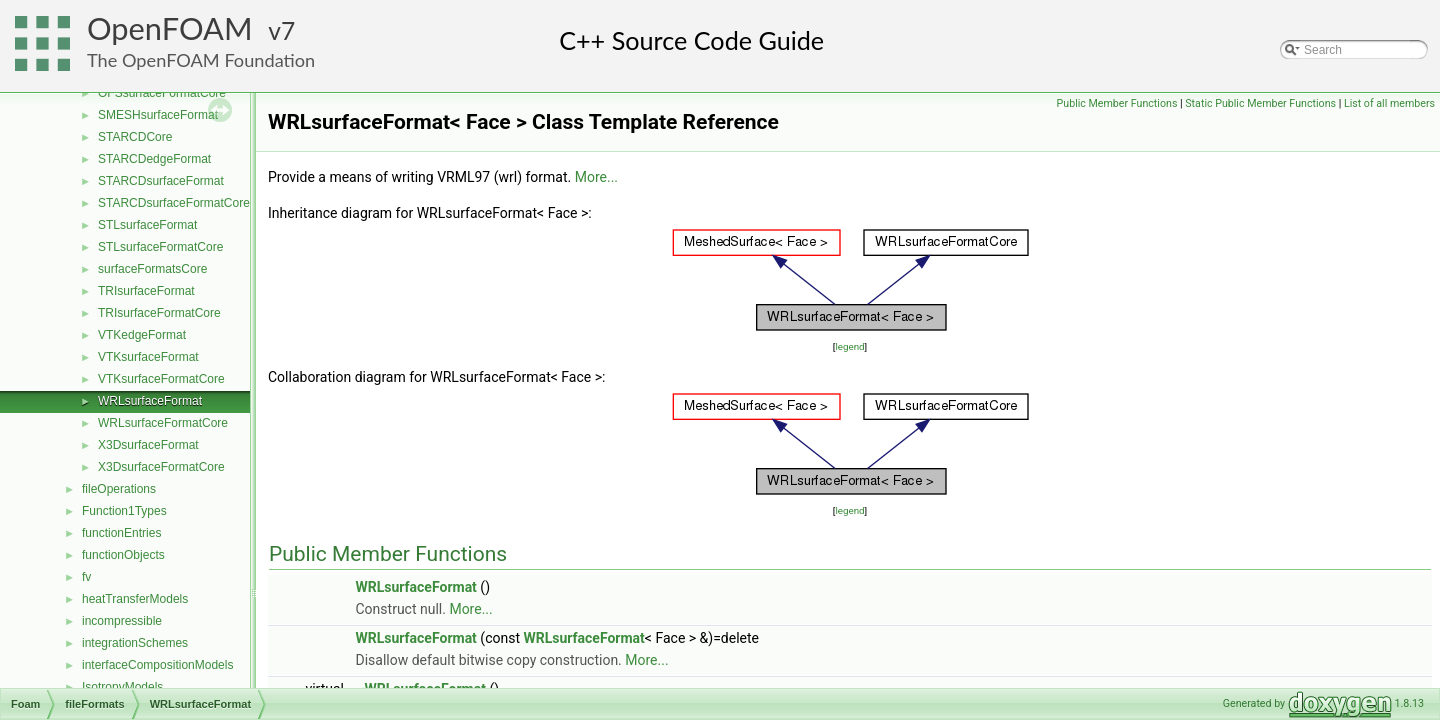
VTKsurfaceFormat (148, 357)
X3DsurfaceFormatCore (161, 467)
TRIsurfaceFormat (146, 291)
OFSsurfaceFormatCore (162, 93)
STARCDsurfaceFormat (161, 181)
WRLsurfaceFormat (150, 401)
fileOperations (119, 489)
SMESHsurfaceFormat (158, 115)
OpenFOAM (170, 28)
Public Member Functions (1117, 103)
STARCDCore (135, 137)
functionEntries (121, 533)
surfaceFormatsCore (152, 269)
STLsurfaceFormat (147, 225)
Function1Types (124, 511)
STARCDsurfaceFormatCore (174, 203)
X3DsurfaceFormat (148, 445)
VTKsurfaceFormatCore (161, 379)
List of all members (1389, 103)
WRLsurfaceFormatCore (163, 423)
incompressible (122, 621)
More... (596, 177)
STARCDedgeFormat (154, 159)
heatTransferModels (135, 599)
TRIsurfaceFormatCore (159, 313)
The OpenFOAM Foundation (201, 60)
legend (849, 346)
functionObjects (123, 555)
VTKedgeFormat (142, 335)
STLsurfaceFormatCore (160, 247)
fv (86, 577)
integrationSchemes (135, 643)
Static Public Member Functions (1260, 103)
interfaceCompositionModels (157, 665)
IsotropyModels (122, 687)
